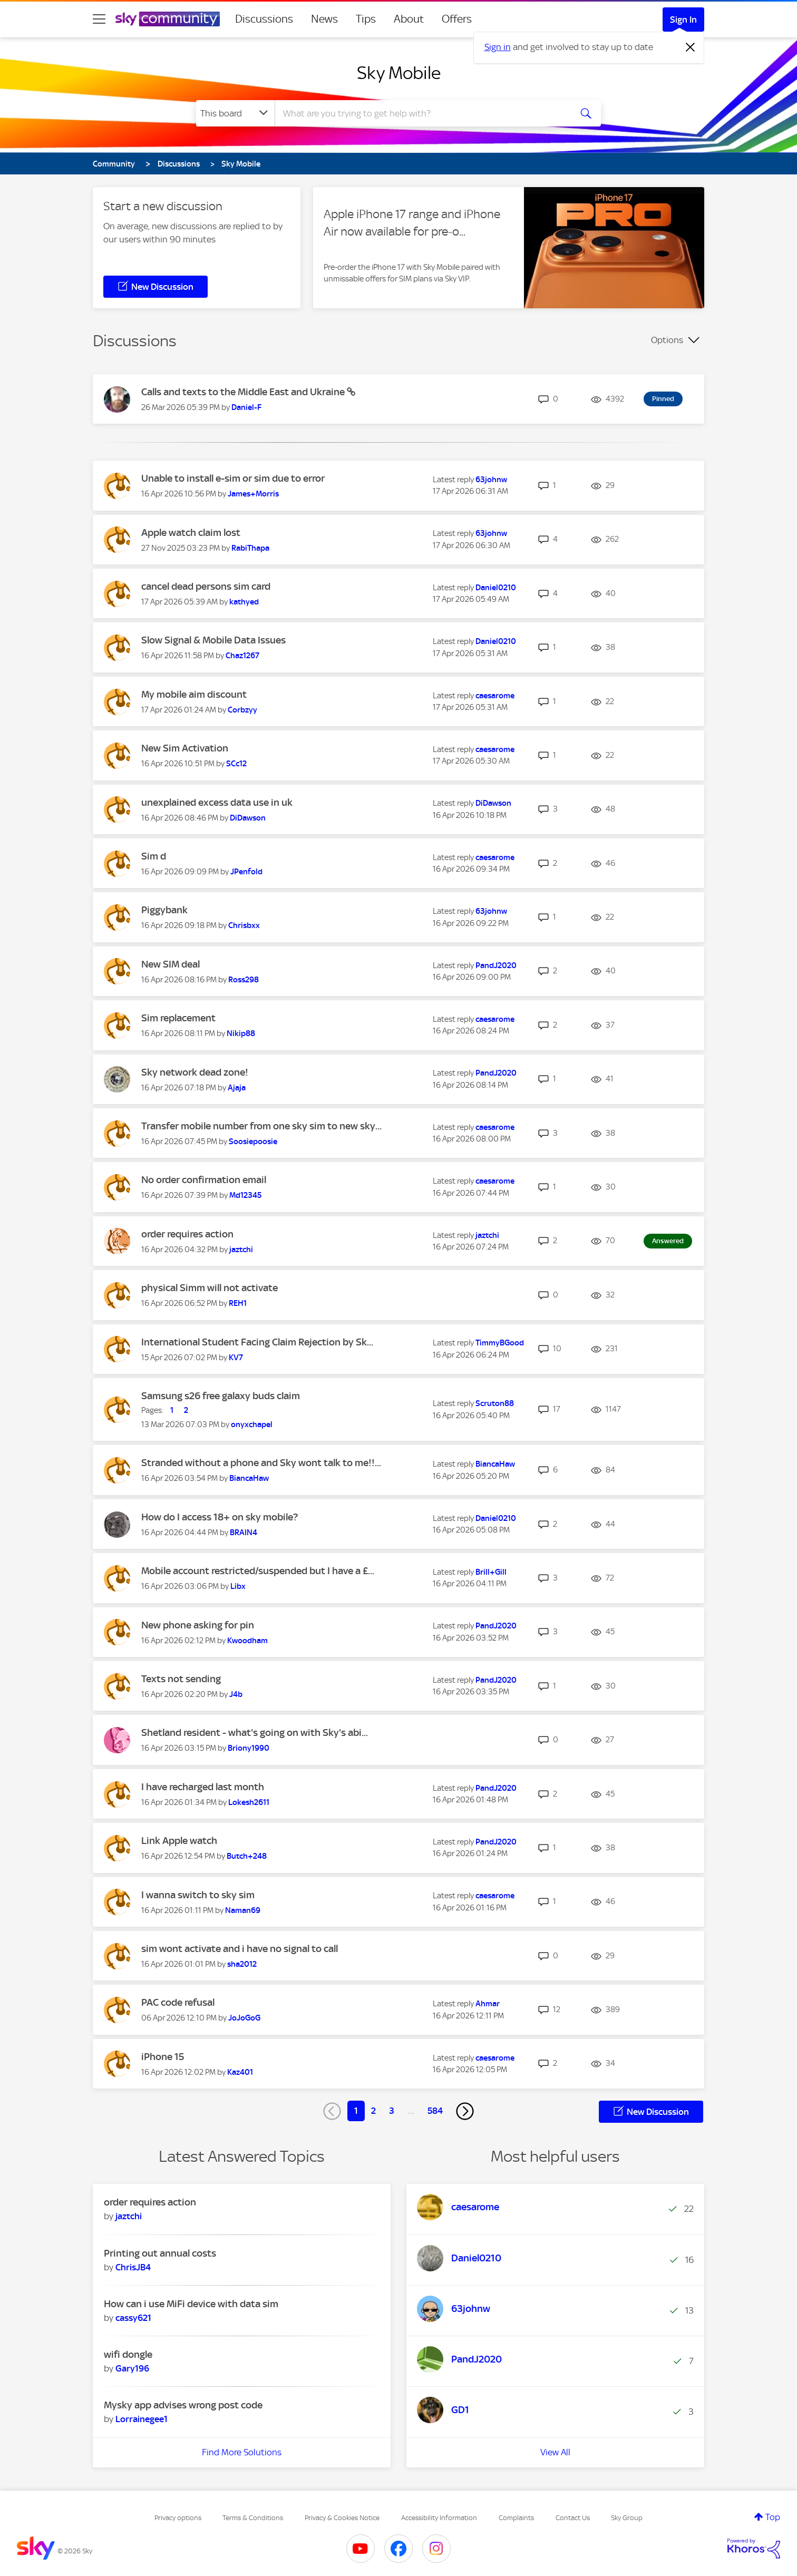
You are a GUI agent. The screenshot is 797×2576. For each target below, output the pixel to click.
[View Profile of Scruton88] (494, 1403)
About (409, 19)
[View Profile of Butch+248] (247, 1856)
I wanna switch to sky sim (198, 1895)
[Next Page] (464, 2111)
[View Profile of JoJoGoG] (244, 2018)
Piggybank (164, 910)
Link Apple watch (179, 1841)
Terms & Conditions (252, 2518)
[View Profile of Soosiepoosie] (253, 1141)
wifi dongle (128, 2354)
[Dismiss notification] (690, 47)
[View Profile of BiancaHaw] (249, 1478)
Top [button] (772, 2517)
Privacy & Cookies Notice (342, 2518)
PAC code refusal (178, 2002)
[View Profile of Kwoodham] (247, 1640)
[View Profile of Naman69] (242, 1910)
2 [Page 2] (373, 2110)
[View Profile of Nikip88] (241, 1033)
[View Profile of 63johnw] (491, 479)
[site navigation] (99, 19)
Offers (457, 19)
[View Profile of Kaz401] (240, 2072)
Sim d (153, 856)
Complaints (516, 2518)
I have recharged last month (202, 1787)
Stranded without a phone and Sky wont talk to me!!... (261, 1463)
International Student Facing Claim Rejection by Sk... (257, 1342)
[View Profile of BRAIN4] (243, 1532)
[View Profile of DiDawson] (248, 818)
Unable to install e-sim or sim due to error (233, 478)
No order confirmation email (203, 1180)
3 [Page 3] (391, 2110)
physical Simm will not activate (209, 1288)
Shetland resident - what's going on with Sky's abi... (254, 1732)
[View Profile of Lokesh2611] (248, 1802)
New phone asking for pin (197, 1625)
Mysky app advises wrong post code (183, 2405)
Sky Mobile (399, 72)
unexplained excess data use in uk (217, 802)
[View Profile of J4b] (235, 1694)
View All (555, 2452)
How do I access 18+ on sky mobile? (219, 1517)
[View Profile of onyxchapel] (252, 1424)
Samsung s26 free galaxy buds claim (220, 1396)
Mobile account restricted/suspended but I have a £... (257, 1571)
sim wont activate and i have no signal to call (239, 1949)
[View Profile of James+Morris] (253, 494)
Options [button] (667, 340)
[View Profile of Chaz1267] (242, 655)
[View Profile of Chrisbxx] (244, 925)
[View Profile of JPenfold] (246, 871)
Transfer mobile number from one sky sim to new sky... (261, 1126)
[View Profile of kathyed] (244, 602)
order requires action (187, 1234)
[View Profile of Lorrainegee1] (141, 2419)
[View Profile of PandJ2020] (496, 965)
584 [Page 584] (435, 2110)
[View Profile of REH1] (238, 1303)
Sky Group (627, 2518)
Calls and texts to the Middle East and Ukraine (244, 392)
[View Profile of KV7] (236, 1357)
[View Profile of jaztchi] (241, 1249)
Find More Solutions (241, 2452)
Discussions (264, 19)
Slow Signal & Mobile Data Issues (213, 640)
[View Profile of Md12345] (245, 1195)
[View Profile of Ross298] (243, 979)
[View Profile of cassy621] (133, 2317)
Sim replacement (178, 1018)
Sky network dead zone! (194, 1072)
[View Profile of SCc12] (236, 763)
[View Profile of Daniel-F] (246, 407)
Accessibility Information (439, 2518)
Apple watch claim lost (190, 532)
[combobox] (421, 113)
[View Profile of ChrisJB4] (133, 2267)
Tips (366, 19)
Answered (668, 1241)
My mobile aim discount (194, 694)
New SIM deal (170, 964)
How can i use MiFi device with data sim (191, 2304)
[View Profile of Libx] (238, 1586)
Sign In (683, 19)
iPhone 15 (162, 2057)
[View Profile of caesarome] (494, 695)
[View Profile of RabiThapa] (250, 548)
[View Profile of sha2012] (242, 1964)
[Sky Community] (167, 19)
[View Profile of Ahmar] (487, 2003)
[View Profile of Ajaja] (237, 1087)
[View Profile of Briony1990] (248, 1748)
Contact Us (573, 2518)
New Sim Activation (184, 748)
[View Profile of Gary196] (132, 2368)
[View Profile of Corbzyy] (242, 710)
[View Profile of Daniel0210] (495, 587)
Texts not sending (181, 1679)
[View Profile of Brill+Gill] (491, 1572)
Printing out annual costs (160, 2253)
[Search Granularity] (235, 113)
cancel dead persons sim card (205, 586)
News (324, 19)
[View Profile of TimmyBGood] (499, 1343)
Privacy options (177, 2518)
